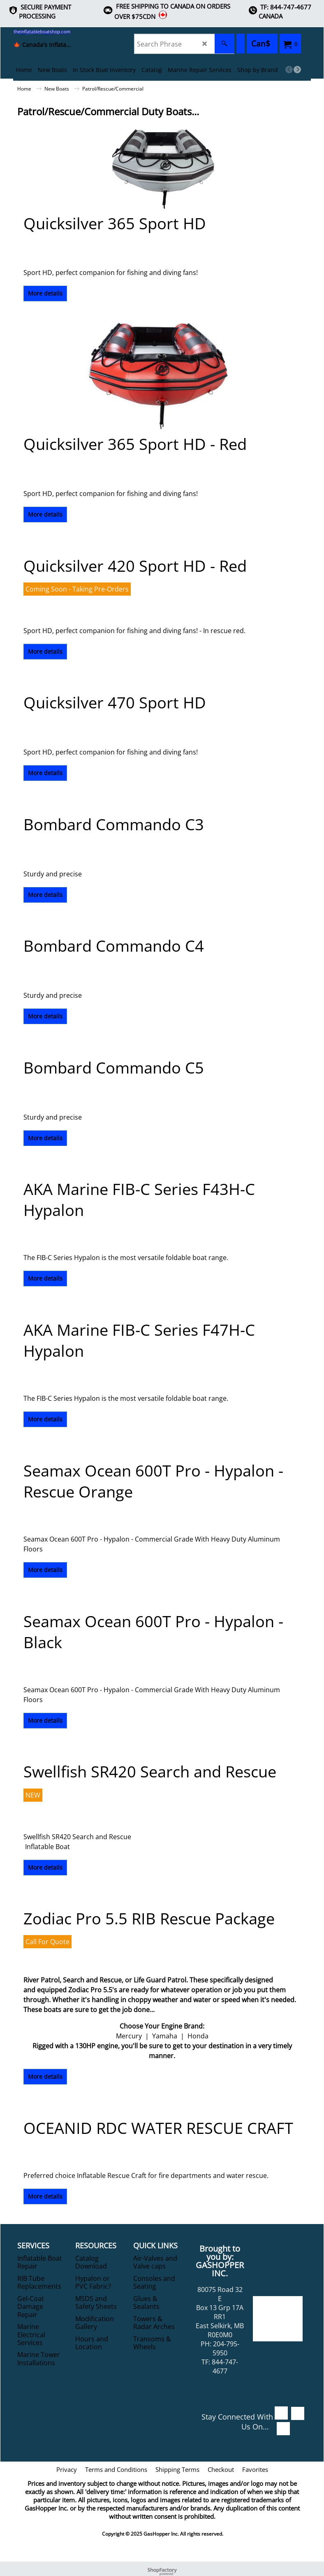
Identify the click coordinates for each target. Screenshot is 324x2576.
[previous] (289, 69)
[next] (297, 69)
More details (45, 293)
